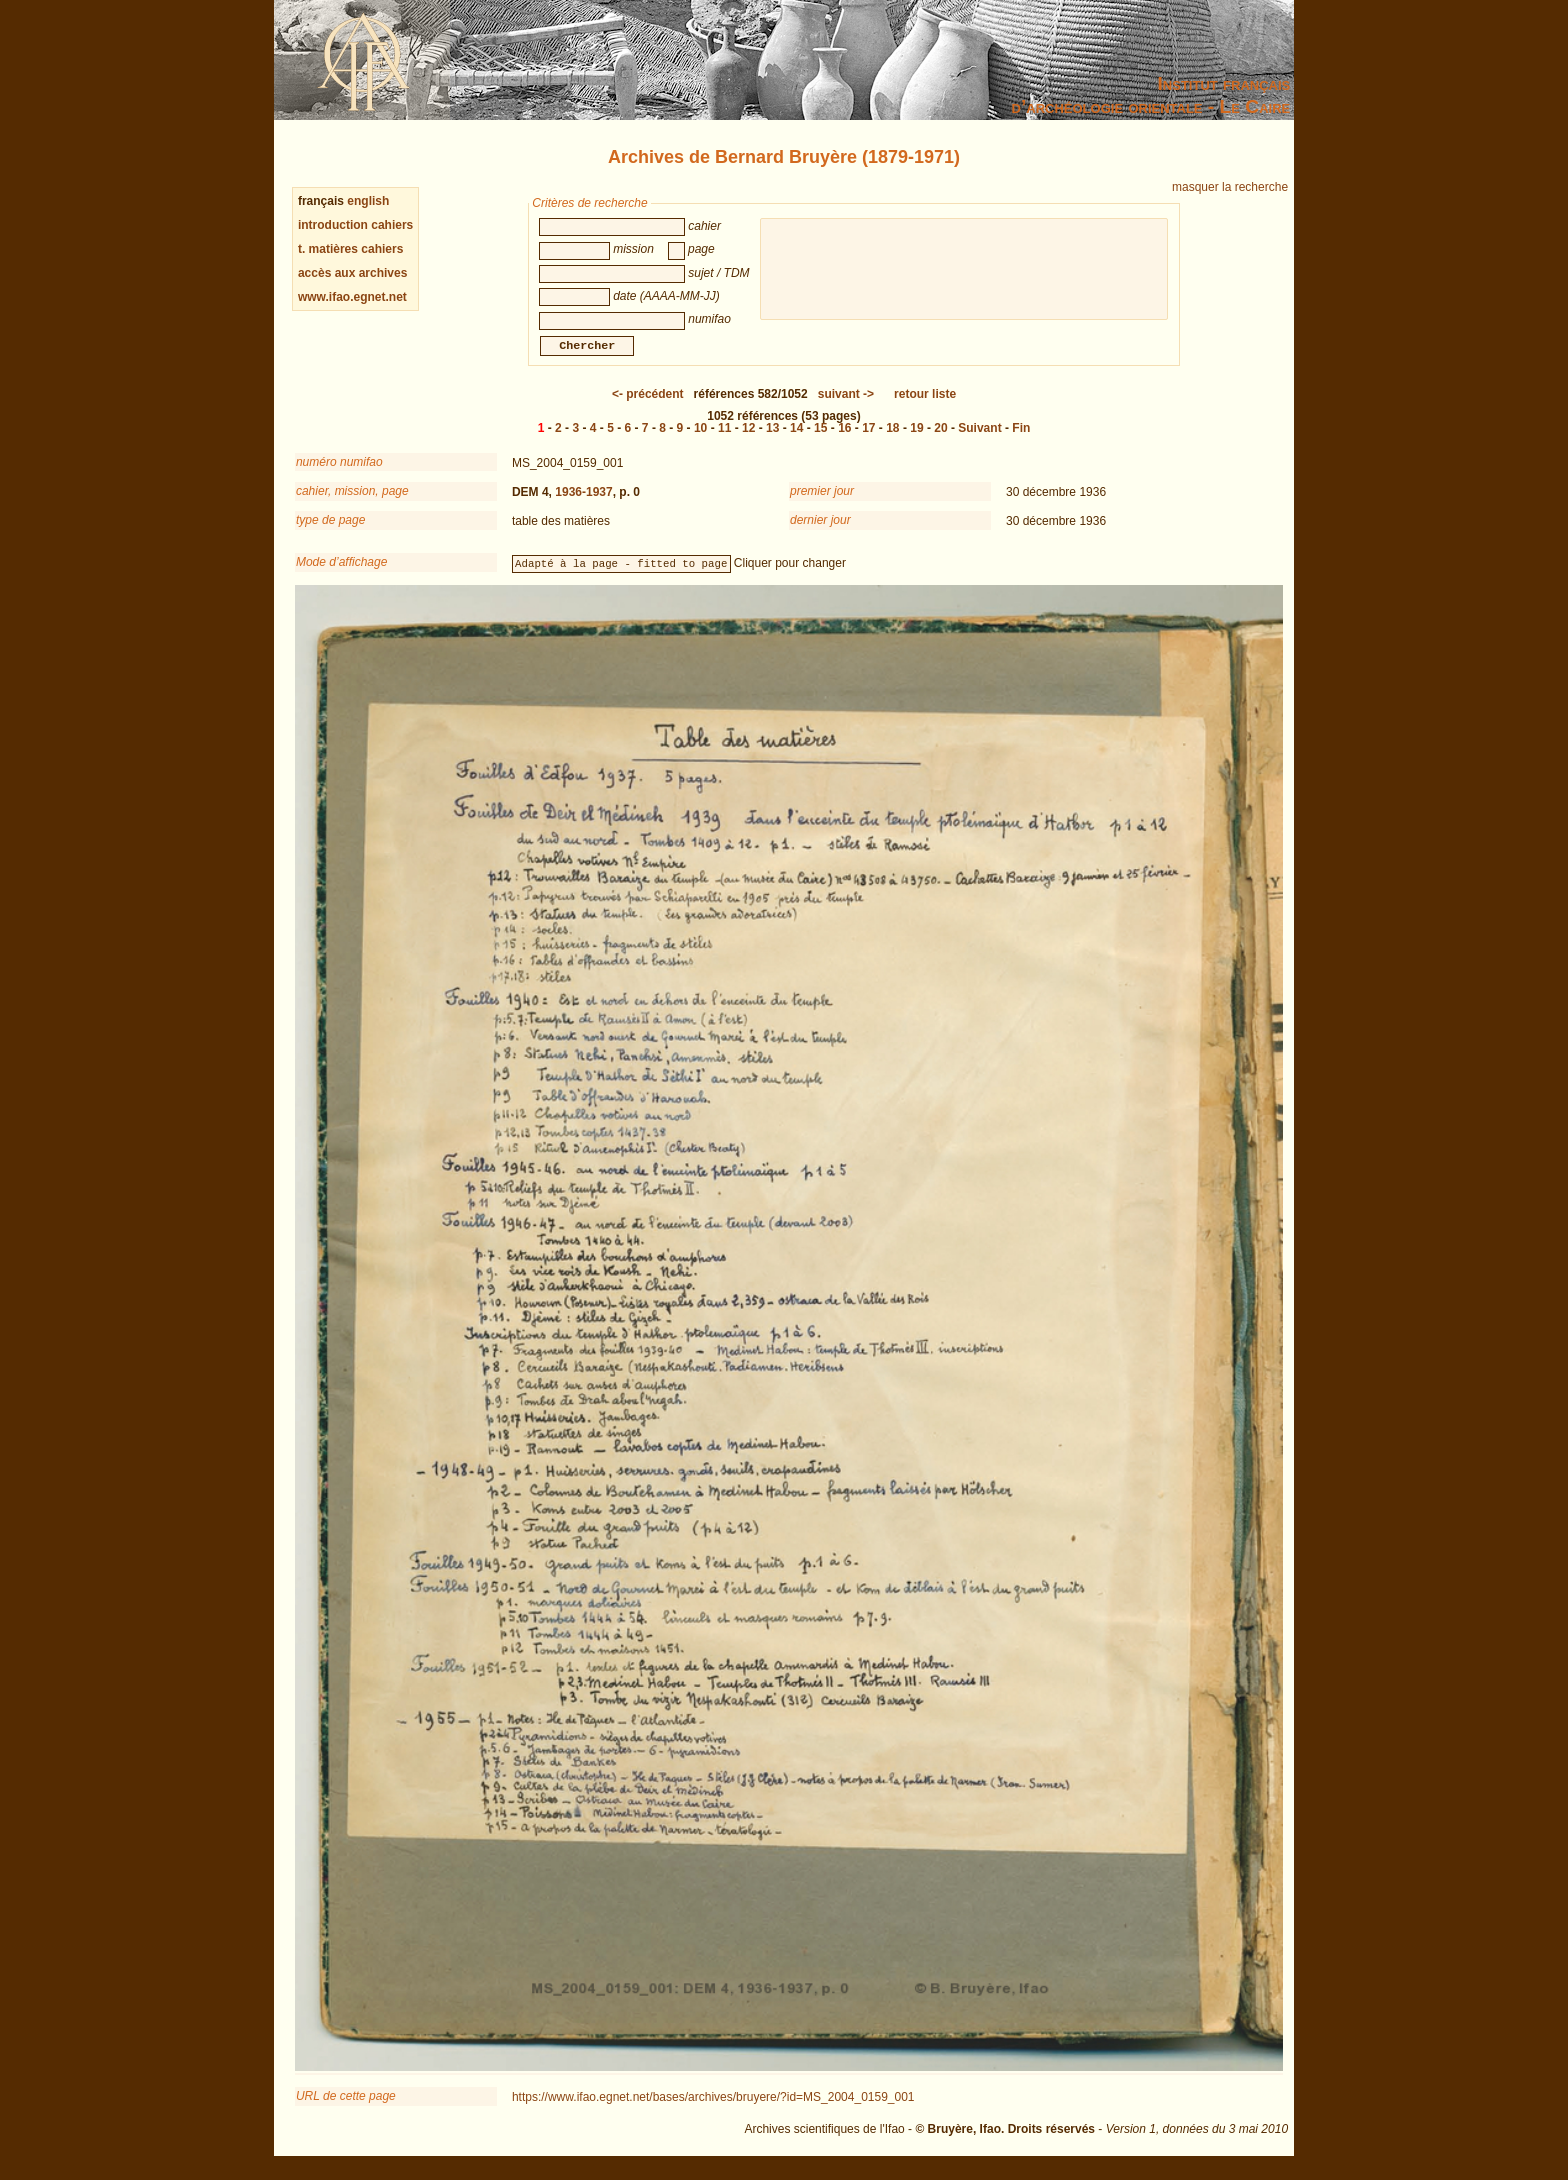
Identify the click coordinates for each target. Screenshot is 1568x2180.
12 (748, 440)
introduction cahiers (355, 225)
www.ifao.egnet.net (352, 297)
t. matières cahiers (350, 249)
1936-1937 (583, 504)
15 (820, 440)
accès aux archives (352, 273)
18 (892, 440)
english (368, 201)
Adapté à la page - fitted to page (621, 575)
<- (648, 406)
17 (868, 440)
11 (724, 440)
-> (846, 406)
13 (772, 440)
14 (796, 440)
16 (844, 440)
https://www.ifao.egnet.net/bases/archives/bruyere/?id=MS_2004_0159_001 (713, 2109)
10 (700, 440)
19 (916, 440)
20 (940, 440)
